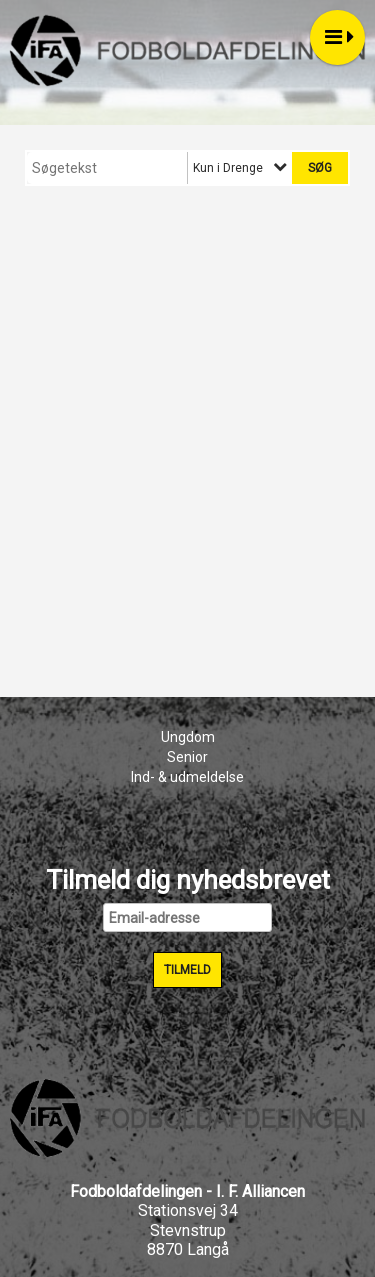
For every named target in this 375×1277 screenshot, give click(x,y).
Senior (187, 757)
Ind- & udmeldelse (187, 777)
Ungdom (188, 737)
